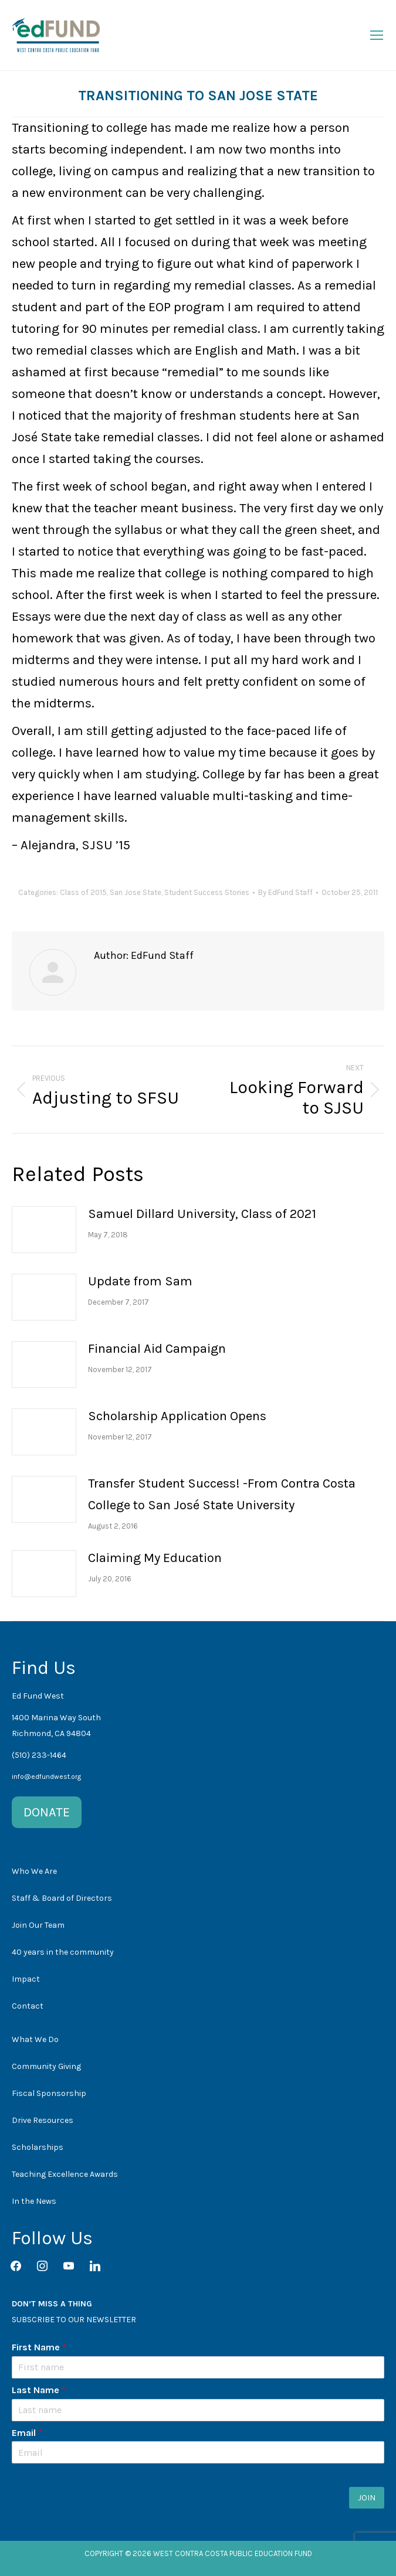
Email (27, 2432)
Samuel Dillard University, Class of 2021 (202, 1213)
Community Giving (46, 2066)
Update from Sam (140, 1281)
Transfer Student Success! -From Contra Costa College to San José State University (222, 1494)
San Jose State (135, 892)
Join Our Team (38, 1925)
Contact (27, 2006)
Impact (26, 1979)
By (285, 892)
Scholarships (37, 2147)
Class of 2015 (83, 892)
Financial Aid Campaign (157, 1348)
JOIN (366, 2498)
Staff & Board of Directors (62, 1898)
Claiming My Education (155, 1558)
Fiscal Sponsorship (49, 2093)
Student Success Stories (206, 892)
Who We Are (34, 1871)
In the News (34, 2201)
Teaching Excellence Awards (65, 2174)
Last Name (39, 2389)
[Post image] (44, 1229)
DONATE (46, 1812)
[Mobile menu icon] (376, 35)
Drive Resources (42, 2120)
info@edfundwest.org (46, 1776)
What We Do (35, 2039)
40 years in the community (63, 1952)
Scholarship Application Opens (177, 1416)
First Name (39, 2347)
